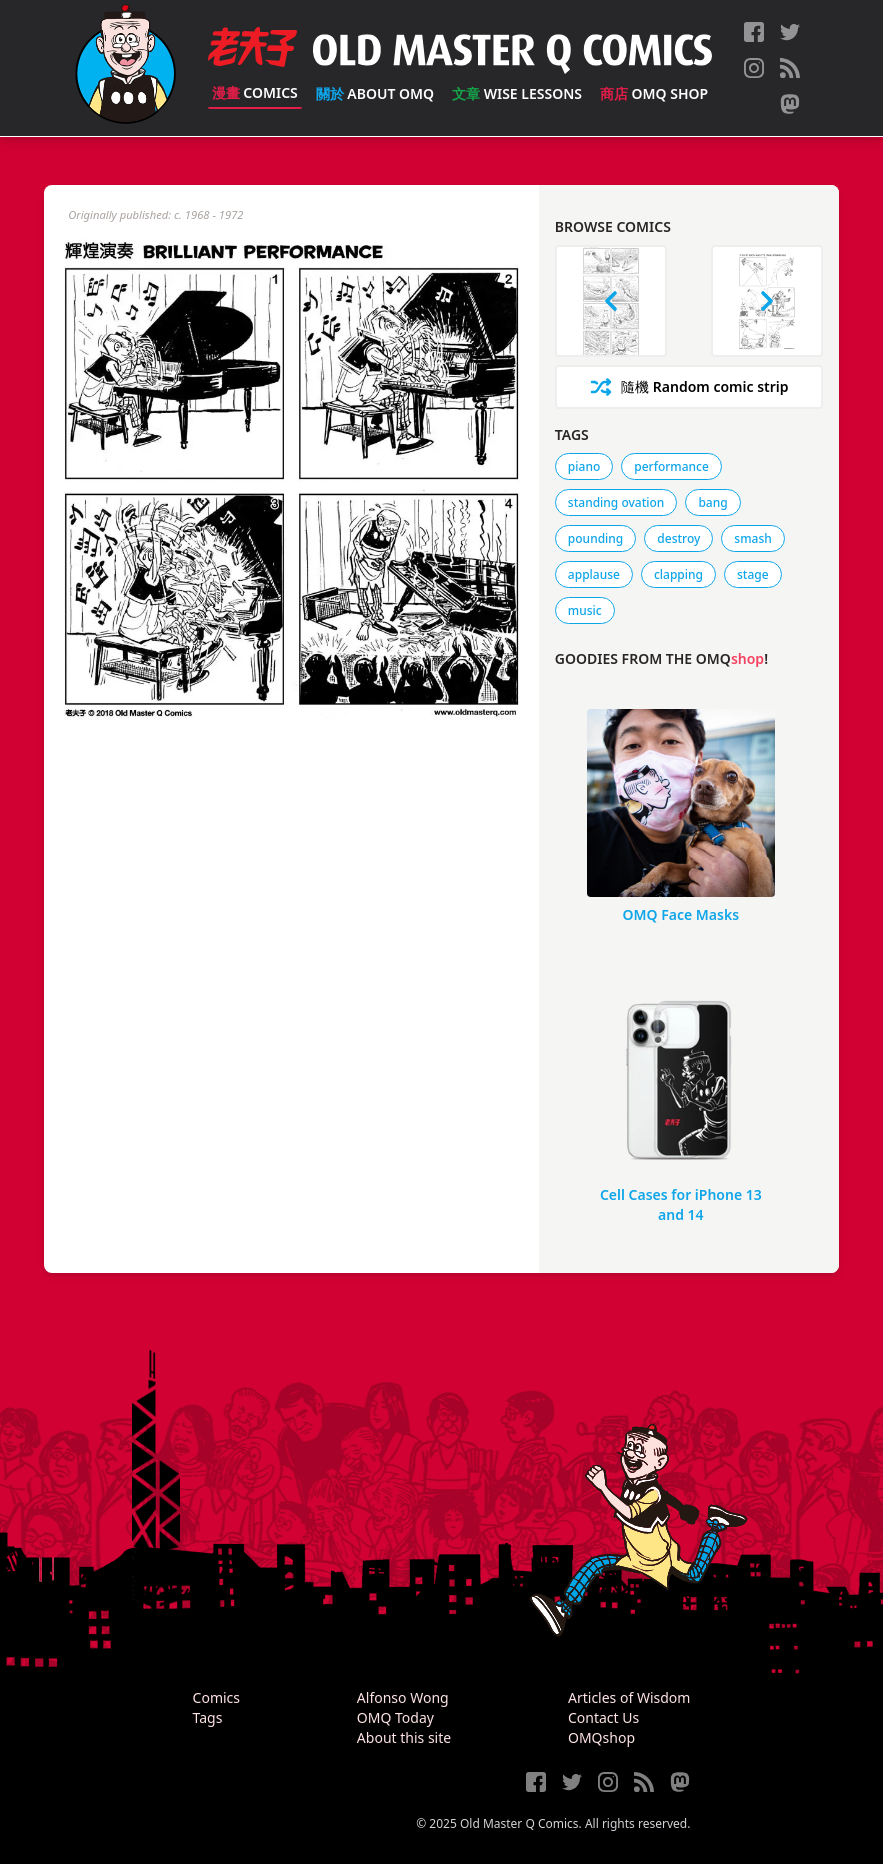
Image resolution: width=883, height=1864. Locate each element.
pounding (595, 538)
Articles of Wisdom (629, 1697)
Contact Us (603, 1717)
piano (584, 466)
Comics (255, 92)
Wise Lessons (517, 93)
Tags (208, 1717)
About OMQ (375, 93)
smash (752, 538)
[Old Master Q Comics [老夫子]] (125, 68)
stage (753, 574)
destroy (678, 538)
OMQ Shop (654, 93)
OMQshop (601, 1737)
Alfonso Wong (403, 1697)
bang (712, 502)
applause (594, 574)
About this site (404, 1737)
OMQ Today (395, 1717)
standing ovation (616, 502)
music (585, 610)
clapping (678, 574)
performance (671, 466)
